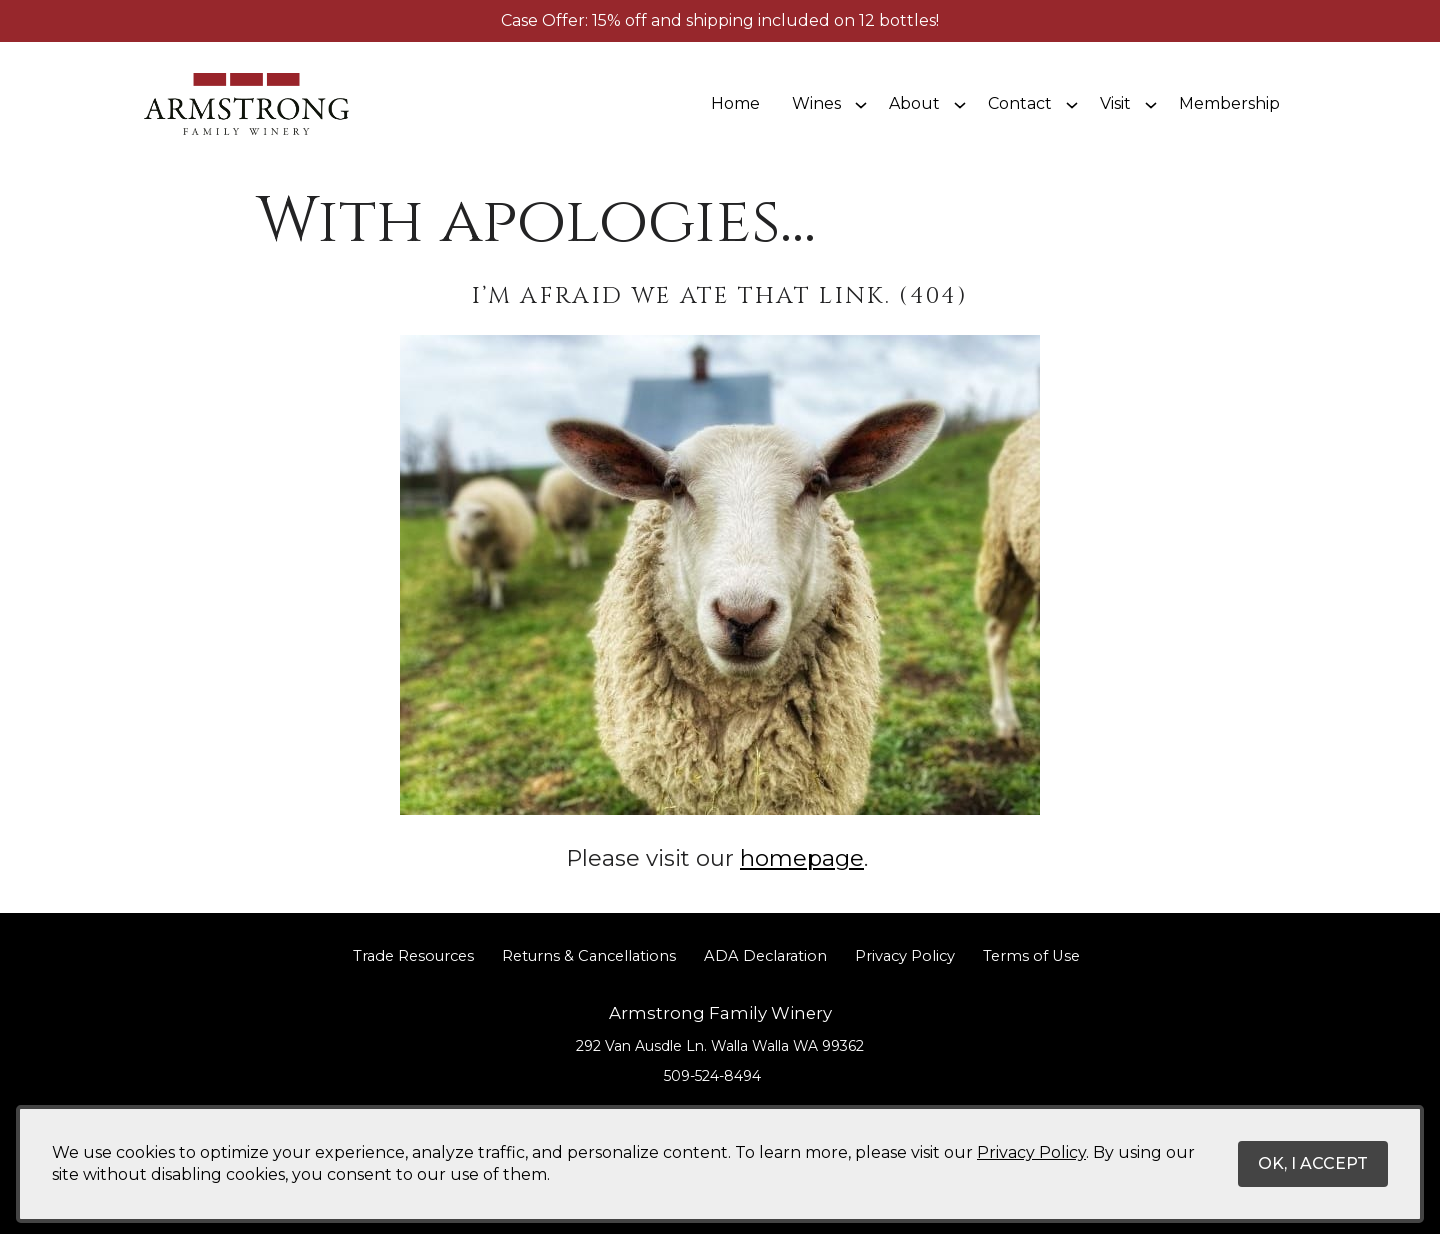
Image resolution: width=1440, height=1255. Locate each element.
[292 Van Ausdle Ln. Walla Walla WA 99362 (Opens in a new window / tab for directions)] (720, 1067)
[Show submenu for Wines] (861, 114)
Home (735, 113)
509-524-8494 (712, 1098)
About (914, 113)
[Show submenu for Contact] (1072, 114)
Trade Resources (413, 977)
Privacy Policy (905, 977)
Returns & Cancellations (589, 977)
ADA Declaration (765, 977)
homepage (802, 879)
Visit (1115, 113)
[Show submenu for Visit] (1151, 114)
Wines (816, 113)
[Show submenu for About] (960, 114)
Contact (1020, 113)
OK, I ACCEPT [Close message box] (1313, 1163)
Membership (1229, 113)
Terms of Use (1031, 977)
